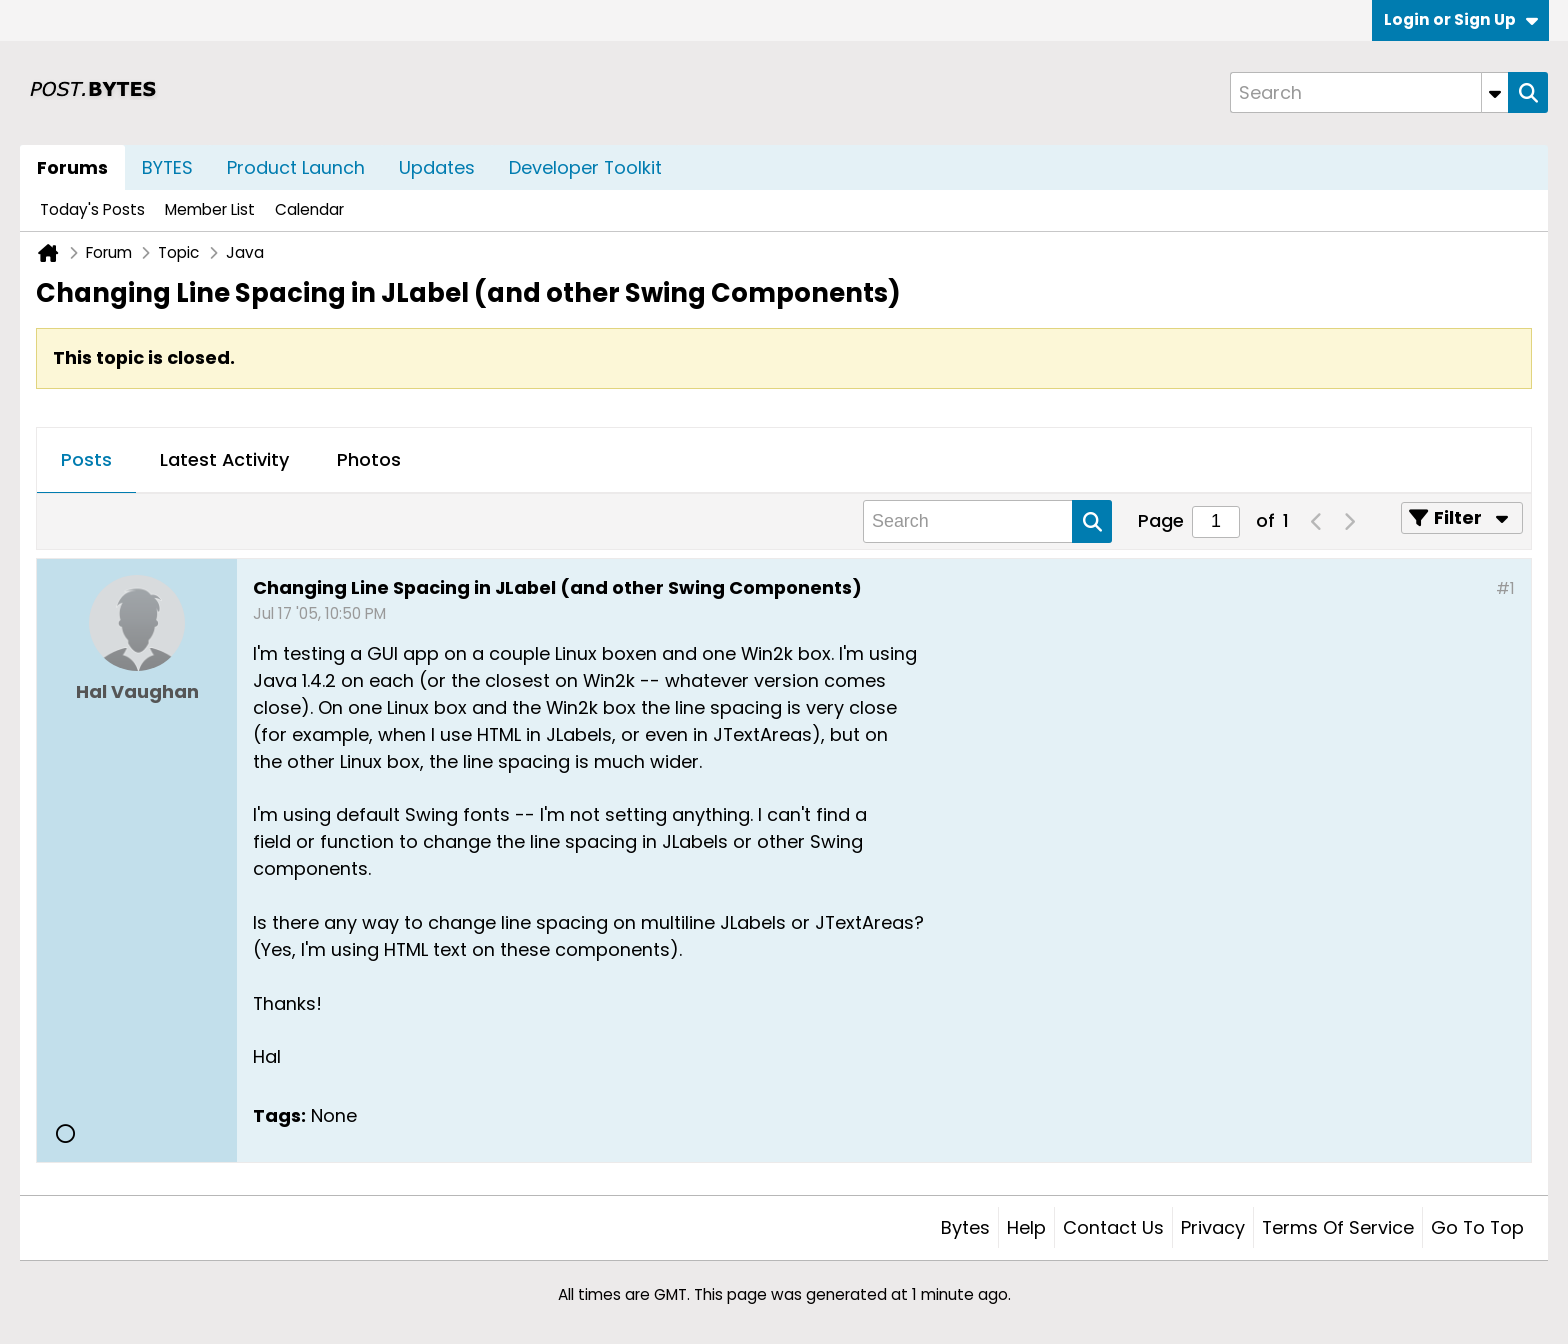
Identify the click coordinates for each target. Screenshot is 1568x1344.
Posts (86, 459)
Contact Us (1113, 1227)
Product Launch (296, 167)
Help (1026, 1227)
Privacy (1213, 1227)
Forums (72, 167)
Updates (437, 167)
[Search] (1369, 92)
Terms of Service (1338, 1227)
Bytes (965, 1227)
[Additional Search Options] (1495, 92)
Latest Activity (224, 459)
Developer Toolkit (585, 167)
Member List (210, 209)
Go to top (1477, 1227)
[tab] (86, 461)
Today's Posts (92, 209)
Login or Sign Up (1461, 19)
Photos (369, 459)
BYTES (167, 167)
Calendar (309, 209)
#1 (1505, 588)
